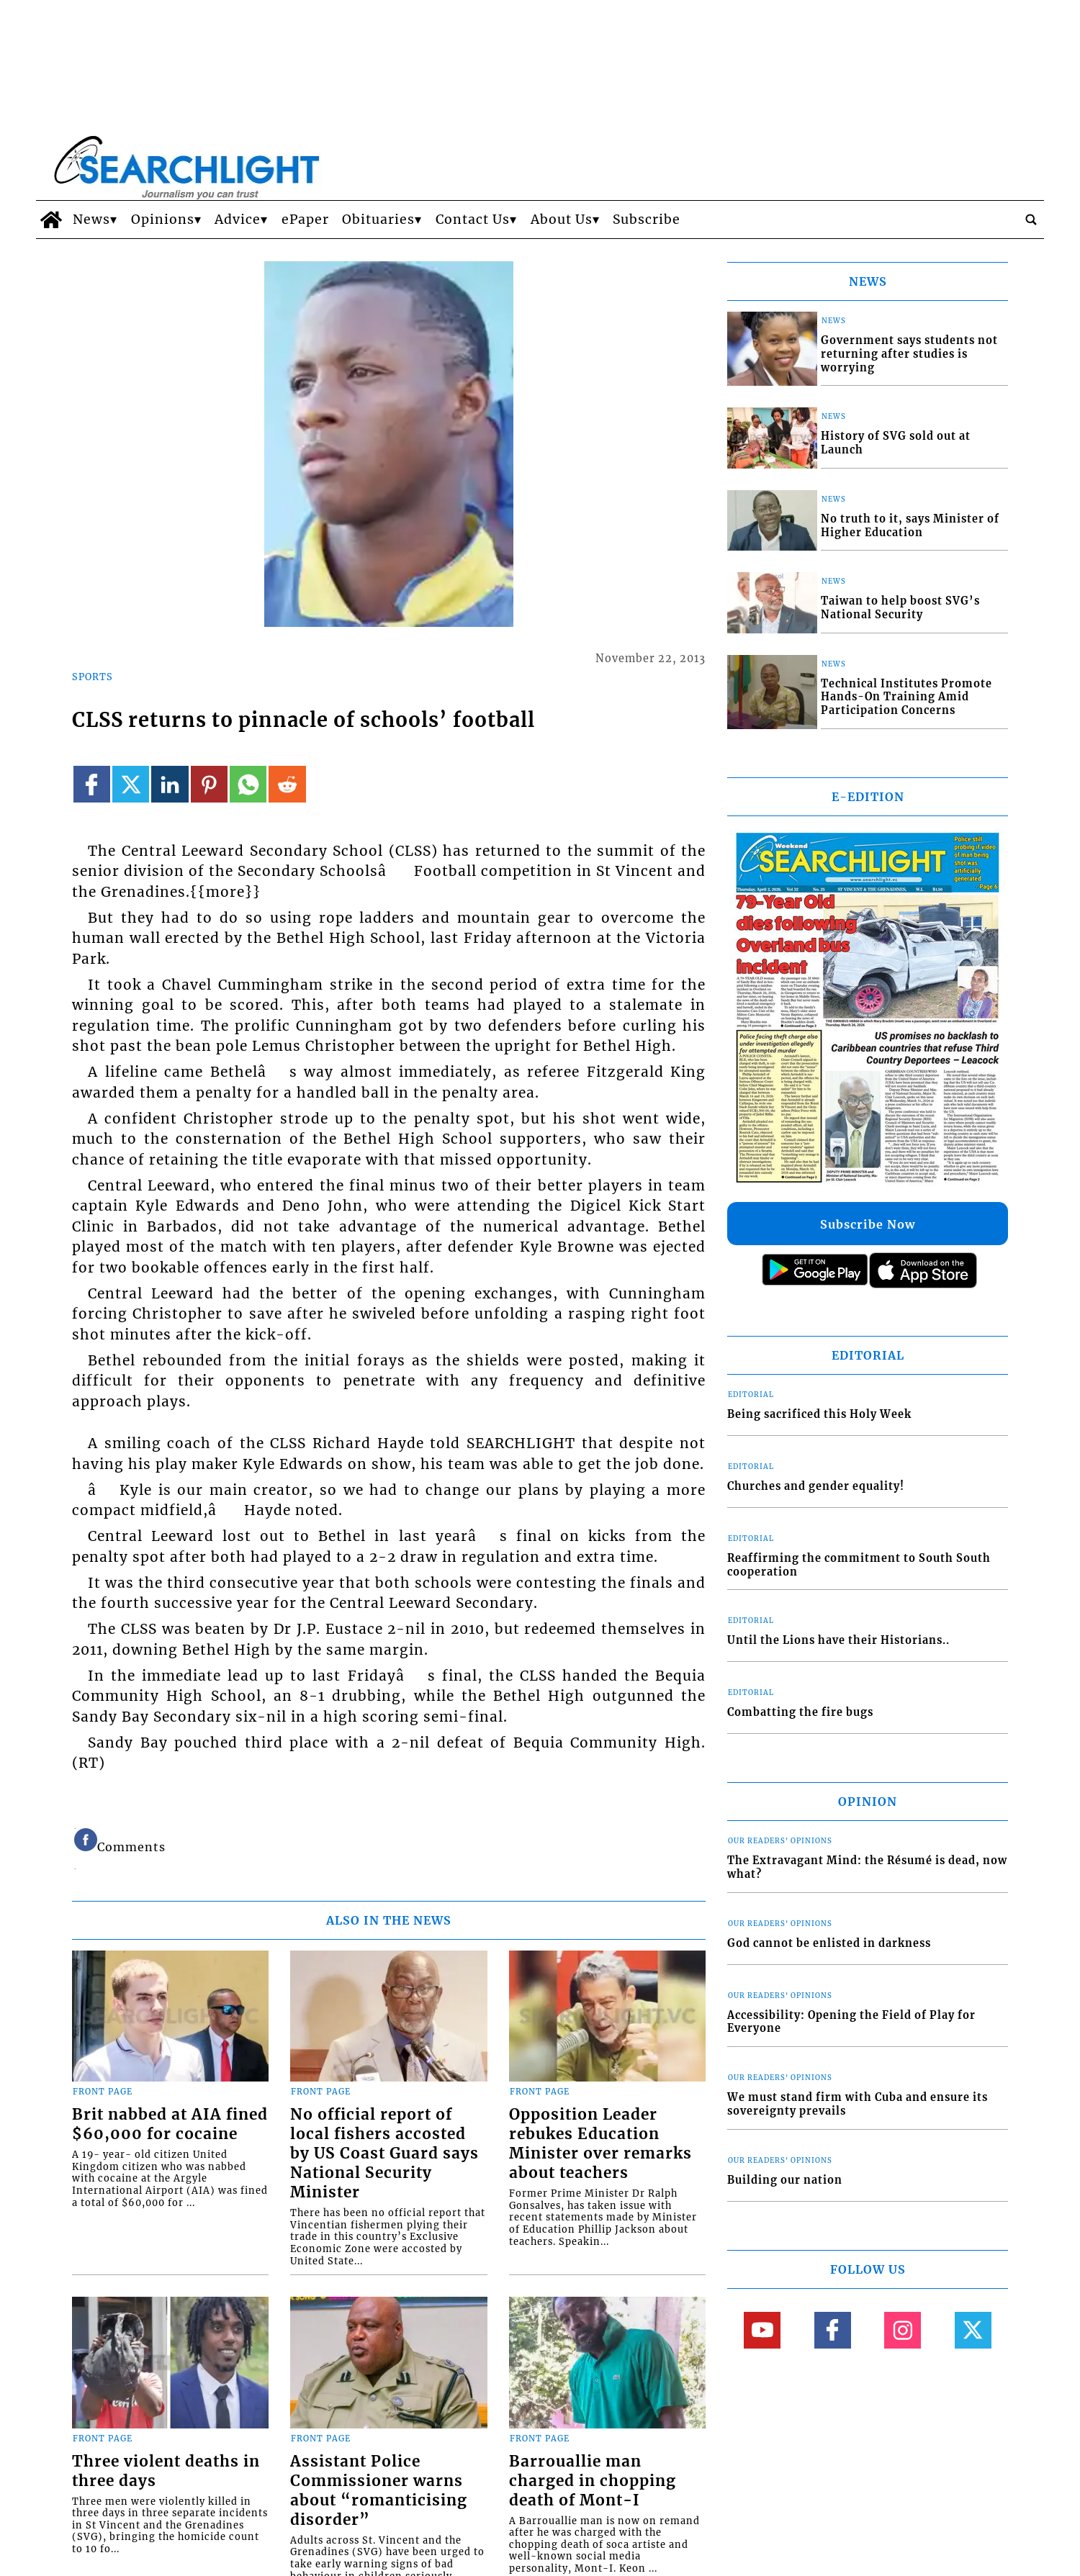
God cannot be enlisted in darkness (829, 1943)
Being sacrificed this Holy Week (819, 1414)
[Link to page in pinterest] (209, 784)
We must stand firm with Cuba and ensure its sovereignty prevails (857, 2104)
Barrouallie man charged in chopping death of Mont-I (592, 2481)
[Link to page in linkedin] (169, 784)
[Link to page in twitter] (130, 784)
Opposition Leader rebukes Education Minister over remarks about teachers (600, 2143)
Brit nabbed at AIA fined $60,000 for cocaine (170, 2124)
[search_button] (1031, 219)
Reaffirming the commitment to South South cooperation (859, 1565)
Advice (238, 219)
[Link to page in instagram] (902, 2330)
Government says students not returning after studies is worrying (909, 354)
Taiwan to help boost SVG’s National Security (900, 608)
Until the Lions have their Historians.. (838, 1640)
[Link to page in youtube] (762, 2330)
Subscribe (646, 219)
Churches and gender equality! (815, 1486)
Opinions (162, 219)
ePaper (305, 219)
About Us (562, 219)
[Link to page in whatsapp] (248, 784)
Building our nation (784, 2180)
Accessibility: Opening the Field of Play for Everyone (851, 2022)
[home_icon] (51, 219)
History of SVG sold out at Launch (896, 443)
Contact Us (473, 219)
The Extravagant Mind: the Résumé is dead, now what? (867, 1867)
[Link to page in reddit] (287, 784)
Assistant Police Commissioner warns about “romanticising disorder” (378, 2490)
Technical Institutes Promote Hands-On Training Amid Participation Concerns (906, 697)
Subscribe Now (867, 1224)
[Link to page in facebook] (91, 784)
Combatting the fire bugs (800, 1712)
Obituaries (378, 219)
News (91, 219)
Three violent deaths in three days (166, 2471)
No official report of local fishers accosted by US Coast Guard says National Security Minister (384, 2153)
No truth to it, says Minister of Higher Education (910, 525)
